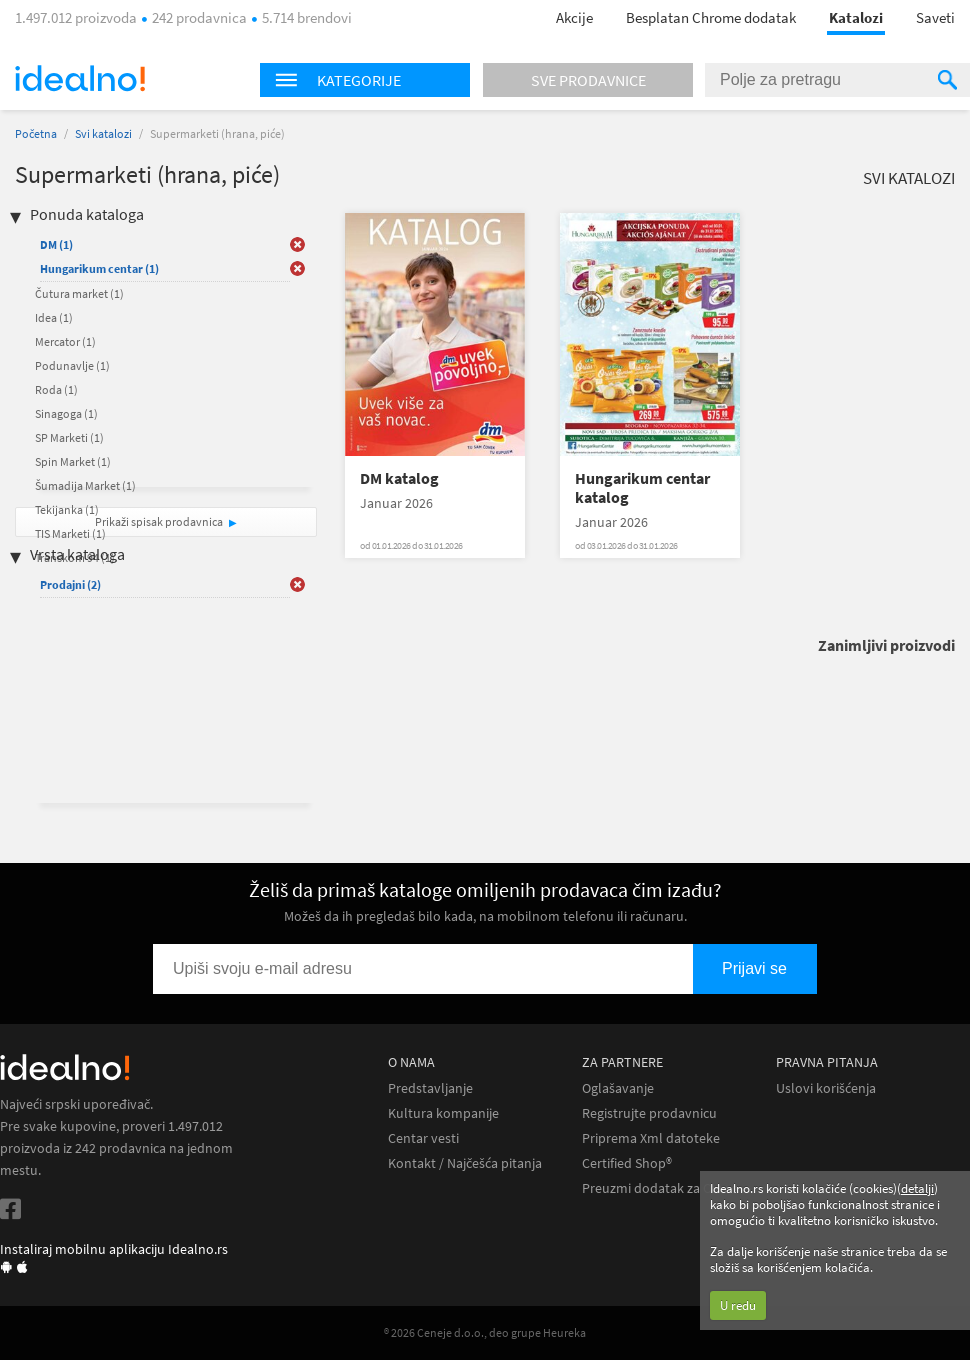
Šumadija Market (85, 485)
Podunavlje (72, 365)
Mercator (65, 341)
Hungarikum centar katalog (642, 488)
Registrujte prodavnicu (649, 1113)
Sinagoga (66, 413)
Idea (54, 317)
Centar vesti (423, 1138)
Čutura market (79, 293)
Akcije (574, 17)
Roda (56, 389)
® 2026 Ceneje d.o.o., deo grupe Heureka (485, 1332)
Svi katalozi (103, 133)
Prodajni (70, 584)
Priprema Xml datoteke (651, 1138)
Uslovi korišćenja (826, 1088)
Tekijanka (67, 509)
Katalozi (856, 17)
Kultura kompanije (443, 1113)
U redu (738, 1305)
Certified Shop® (627, 1163)
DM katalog (399, 478)
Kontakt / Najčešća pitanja (465, 1163)
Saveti (935, 17)
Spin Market (73, 461)
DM (56, 244)
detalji (917, 1188)
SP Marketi (69, 437)
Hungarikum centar (99, 268)
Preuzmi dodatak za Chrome (666, 1188)
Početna (36, 133)
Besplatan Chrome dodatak (711, 17)
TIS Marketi (70, 533)
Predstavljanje (430, 1088)
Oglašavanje (618, 1088)
